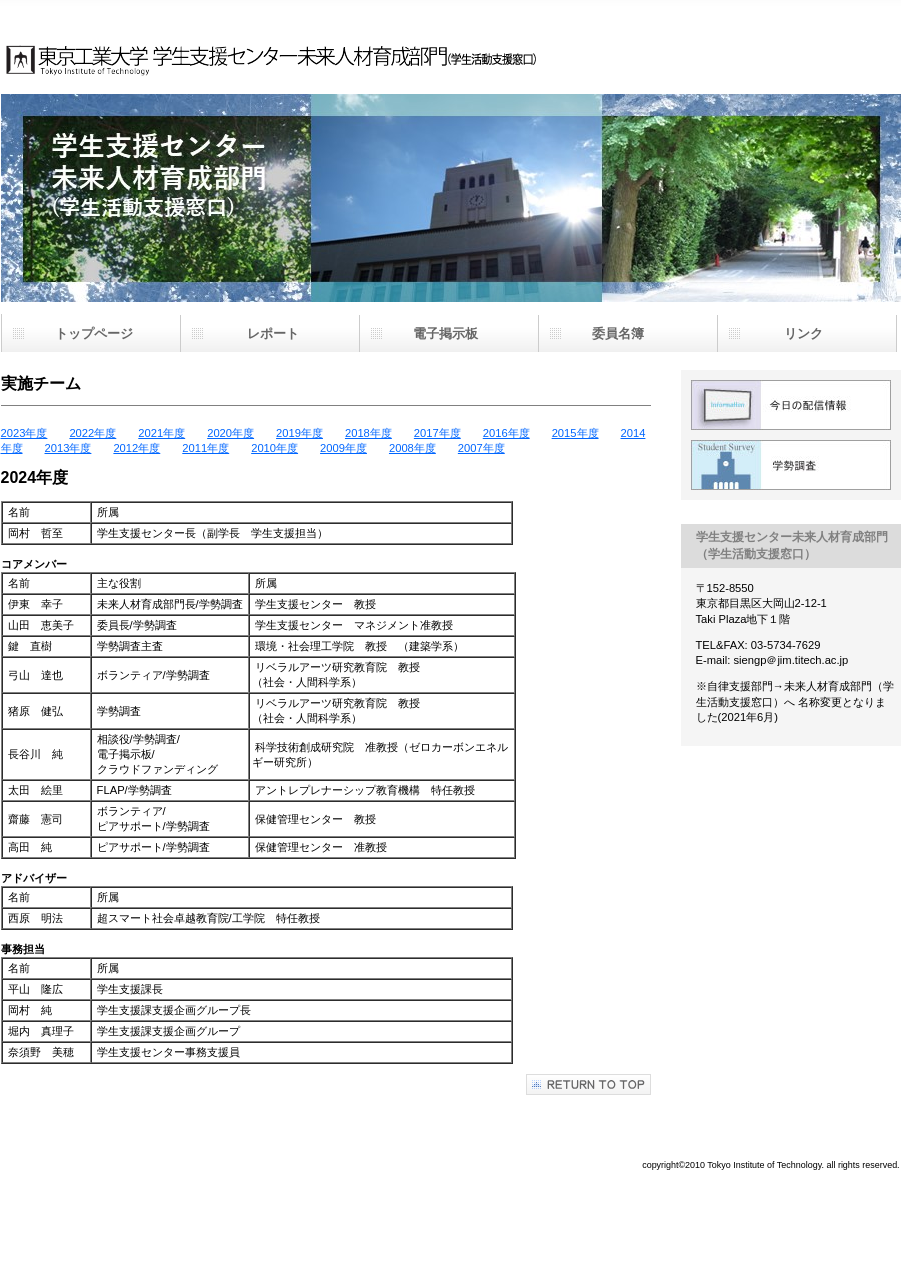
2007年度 (481, 448)
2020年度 (230, 433)
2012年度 (136, 448)
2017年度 (437, 433)
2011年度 (205, 448)
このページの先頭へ (588, 1084)
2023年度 (24, 433)
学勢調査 (791, 465)
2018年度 (368, 433)
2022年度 (92, 433)
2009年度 (343, 448)
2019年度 (299, 433)
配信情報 (791, 405)
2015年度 (575, 433)
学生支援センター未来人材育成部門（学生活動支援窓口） (326, 41)
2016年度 (506, 433)
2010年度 (274, 448)
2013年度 (68, 448)
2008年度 (412, 448)
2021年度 (161, 433)
